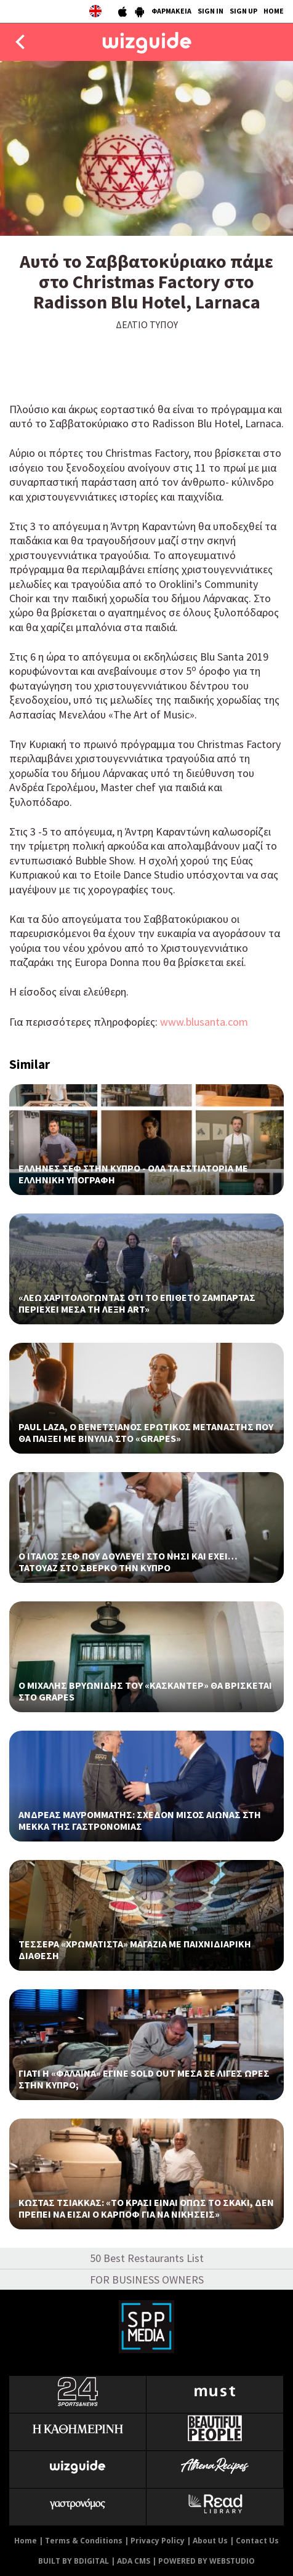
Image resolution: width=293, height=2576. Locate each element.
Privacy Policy (157, 2540)
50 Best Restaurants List (147, 2258)
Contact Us (257, 2540)
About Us (210, 2540)
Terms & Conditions (83, 2540)
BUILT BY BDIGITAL (73, 2561)
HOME (273, 10)
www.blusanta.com (204, 1022)
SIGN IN (210, 10)
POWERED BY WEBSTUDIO (206, 2561)
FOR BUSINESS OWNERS (147, 2279)
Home (25, 2540)
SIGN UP (243, 10)
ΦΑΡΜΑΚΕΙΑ (171, 10)
